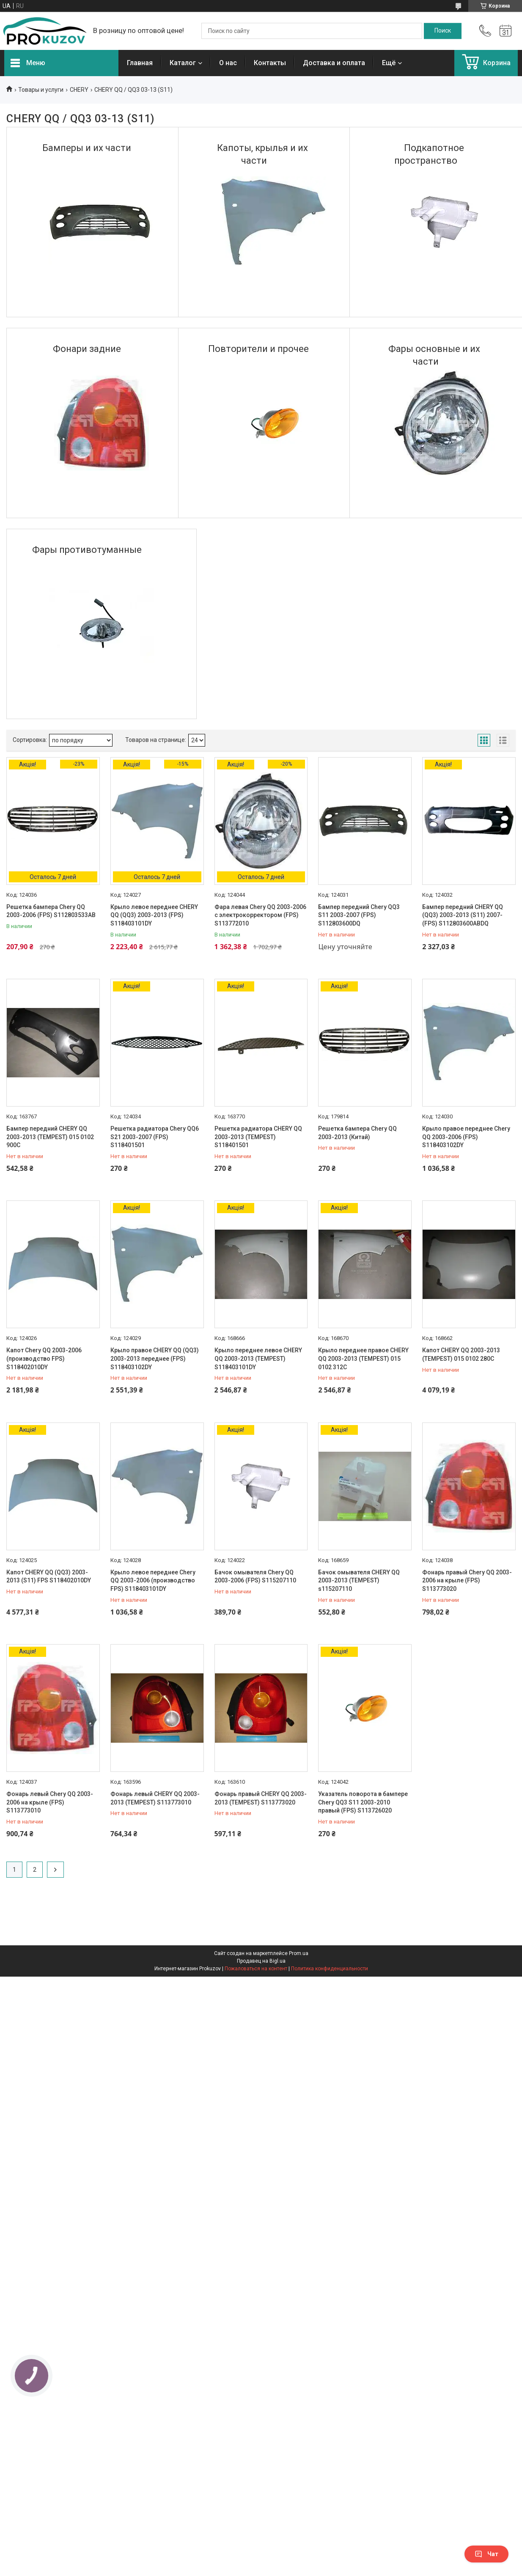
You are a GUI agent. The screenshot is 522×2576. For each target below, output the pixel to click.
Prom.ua (298, 1953)
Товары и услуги (40, 89)
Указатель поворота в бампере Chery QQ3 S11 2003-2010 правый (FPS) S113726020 (363, 1802)
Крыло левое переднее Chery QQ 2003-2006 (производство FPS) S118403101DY (152, 1580)
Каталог (183, 63)
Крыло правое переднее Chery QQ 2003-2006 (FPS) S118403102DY (466, 1136)
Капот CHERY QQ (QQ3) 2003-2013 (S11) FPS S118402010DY (48, 1576)
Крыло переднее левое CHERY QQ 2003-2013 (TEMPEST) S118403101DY (258, 1358)
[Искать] (443, 31)
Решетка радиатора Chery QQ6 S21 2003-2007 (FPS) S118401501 (154, 1136)
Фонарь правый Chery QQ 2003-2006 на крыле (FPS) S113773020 (467, 1580)
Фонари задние (87, 348)
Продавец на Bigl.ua (261, 1961)
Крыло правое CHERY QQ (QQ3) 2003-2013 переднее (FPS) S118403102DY (154, 1358)
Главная (140, 63)
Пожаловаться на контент (256, 1969)
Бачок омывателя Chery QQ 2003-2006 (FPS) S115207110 (255, 1576)
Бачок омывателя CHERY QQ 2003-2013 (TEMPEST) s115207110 (359, 1580)
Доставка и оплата (334, 63)
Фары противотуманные (87, 549)
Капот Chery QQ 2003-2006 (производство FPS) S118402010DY (44, 1358)
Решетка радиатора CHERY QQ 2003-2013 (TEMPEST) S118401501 (258, 1136)
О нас (228, 63)
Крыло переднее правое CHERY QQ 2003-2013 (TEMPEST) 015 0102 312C (363, 1358)
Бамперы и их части (86, 148)
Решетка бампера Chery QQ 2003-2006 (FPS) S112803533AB (51, 911)
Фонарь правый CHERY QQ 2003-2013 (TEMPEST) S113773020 (260, 1798)
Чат (486, 2554)
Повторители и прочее (258, 348)
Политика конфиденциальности (329, 1969)
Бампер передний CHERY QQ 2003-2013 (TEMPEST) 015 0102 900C (50, 1136)
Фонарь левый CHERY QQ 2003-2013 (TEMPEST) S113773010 (155, 1798)
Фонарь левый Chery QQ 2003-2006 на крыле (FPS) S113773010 (49, 1802)
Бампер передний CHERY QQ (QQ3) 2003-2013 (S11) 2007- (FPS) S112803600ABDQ (462, 915)
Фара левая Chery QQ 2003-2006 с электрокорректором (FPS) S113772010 (260, 915)
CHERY (79, 89)
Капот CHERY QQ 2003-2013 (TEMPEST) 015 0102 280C (461, 1354)
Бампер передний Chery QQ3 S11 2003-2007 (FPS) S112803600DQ (359, 915)
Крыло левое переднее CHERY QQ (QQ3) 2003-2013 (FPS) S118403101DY (154, 915)
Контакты (270, 63)
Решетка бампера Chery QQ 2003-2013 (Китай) (357, 1132)
